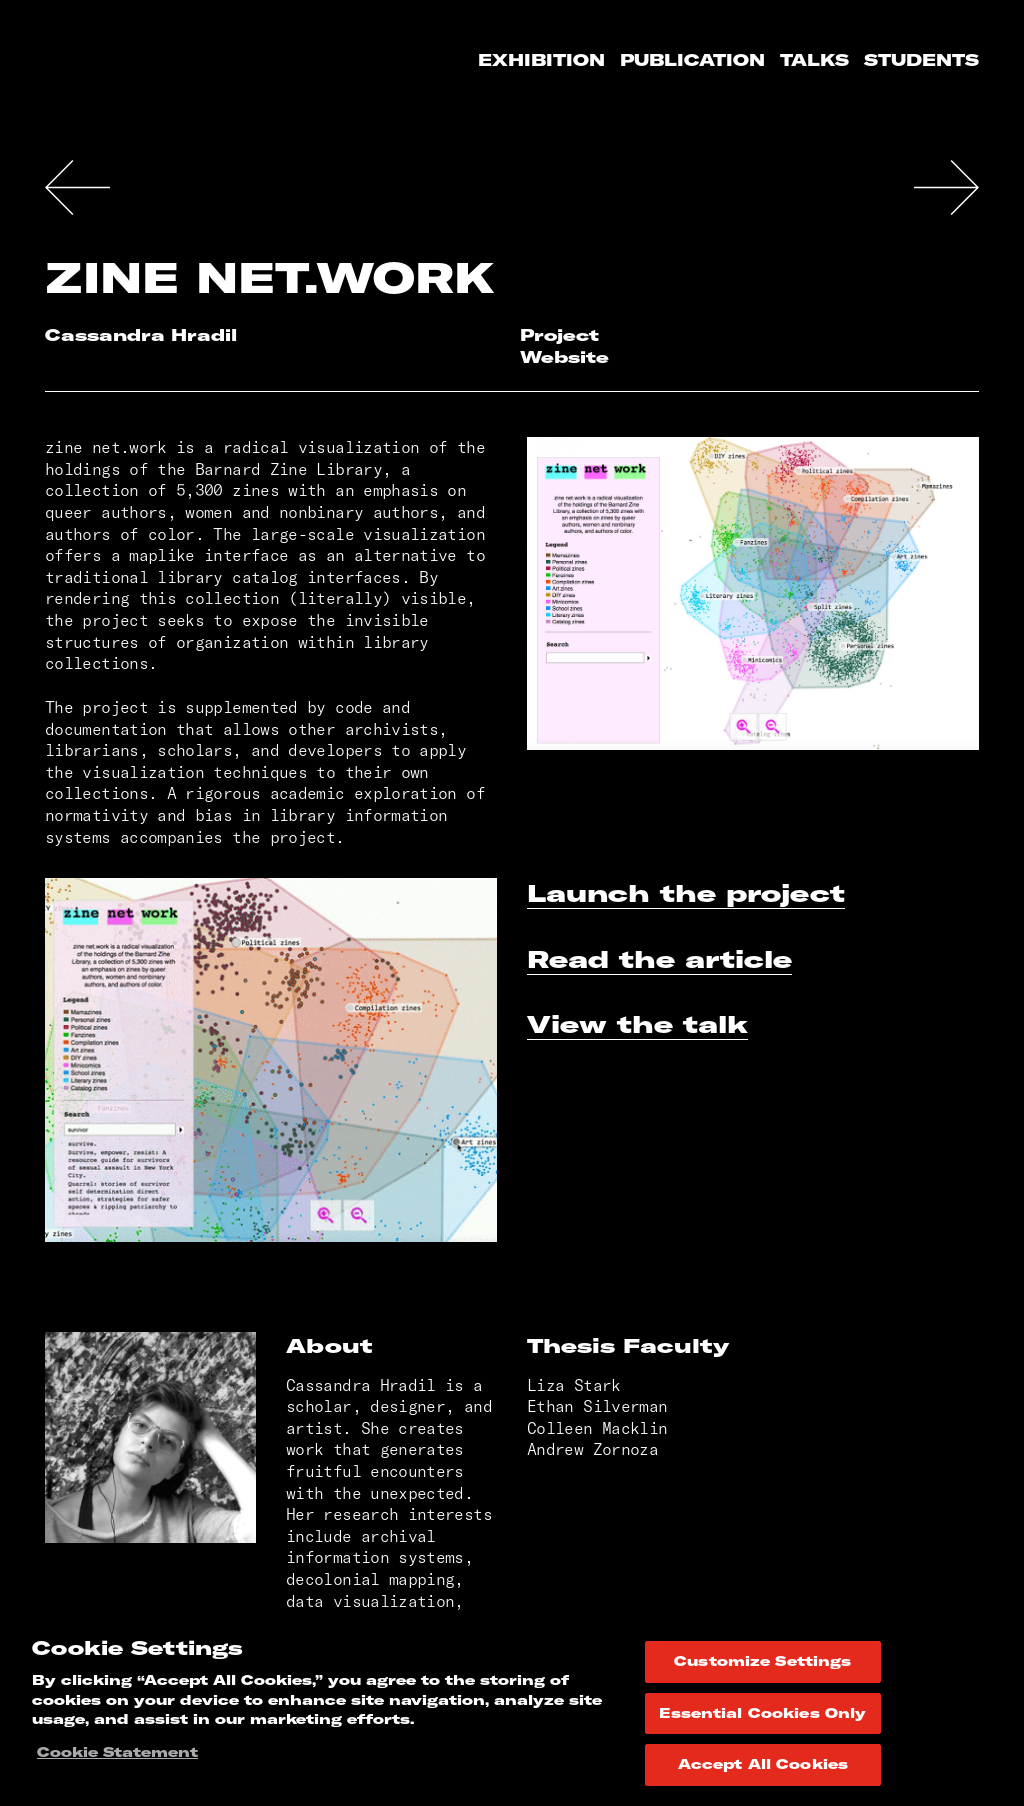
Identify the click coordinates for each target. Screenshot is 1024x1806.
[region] (512, 1711)
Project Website (564, 346)
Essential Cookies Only (762, 1713)
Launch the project (686, 893)
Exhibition (541, 60)
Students (921, 60)
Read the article (659, 959)
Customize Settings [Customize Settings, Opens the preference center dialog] (762, 1661)
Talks (814, 60)
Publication (692, 60)
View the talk (637, 1024)
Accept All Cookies (763, 1764)
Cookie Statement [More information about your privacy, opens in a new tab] (117, 1752)
